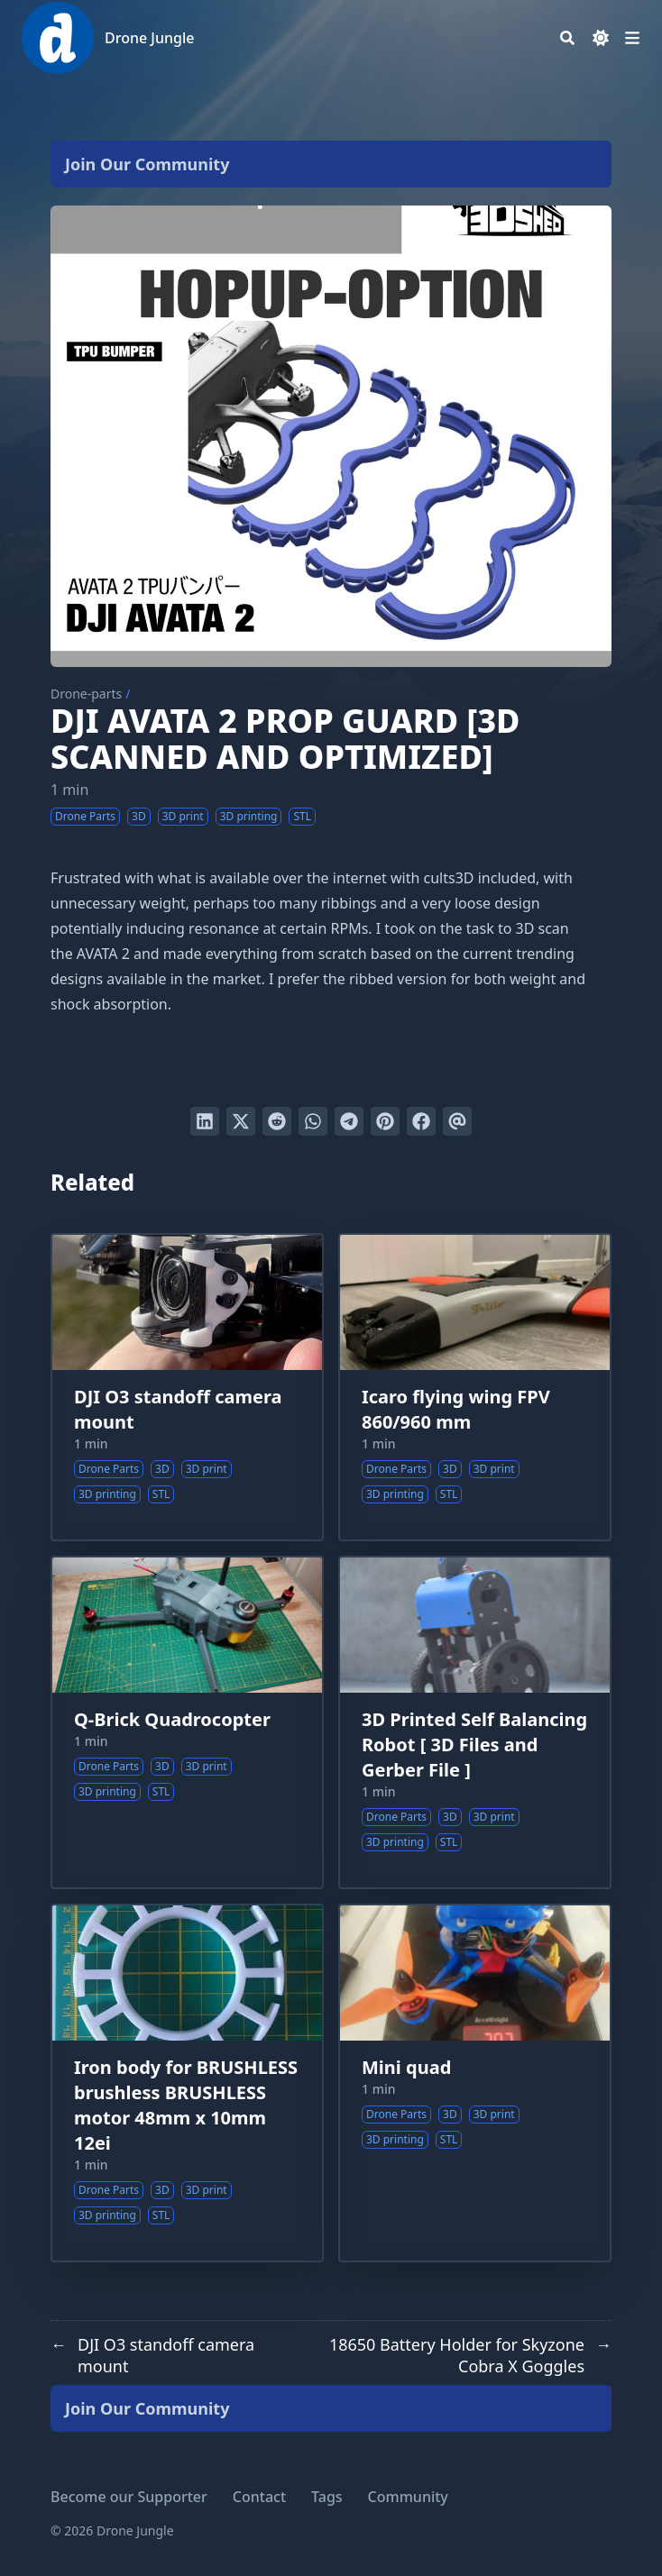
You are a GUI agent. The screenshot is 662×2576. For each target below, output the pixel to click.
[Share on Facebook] (421, 1121)
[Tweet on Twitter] (240, 1121)
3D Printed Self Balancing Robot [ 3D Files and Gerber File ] (474, 1744)
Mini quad (406, 2067)
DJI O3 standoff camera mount (177, 1409)
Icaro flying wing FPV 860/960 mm (456, 1409)
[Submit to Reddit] (276, 1121)
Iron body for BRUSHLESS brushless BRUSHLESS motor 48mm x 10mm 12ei (186, 2105)
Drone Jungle (149, 38)
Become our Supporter (129, 2497)
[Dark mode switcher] (601, 37)
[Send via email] (457, 1121)
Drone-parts (86, 693)
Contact (259, 2497)
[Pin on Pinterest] (385, 1121)
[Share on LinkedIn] (204, 1121)
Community (408, 2497)
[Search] (567, 38)
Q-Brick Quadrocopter (172, 1719)
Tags (327, 2497)
